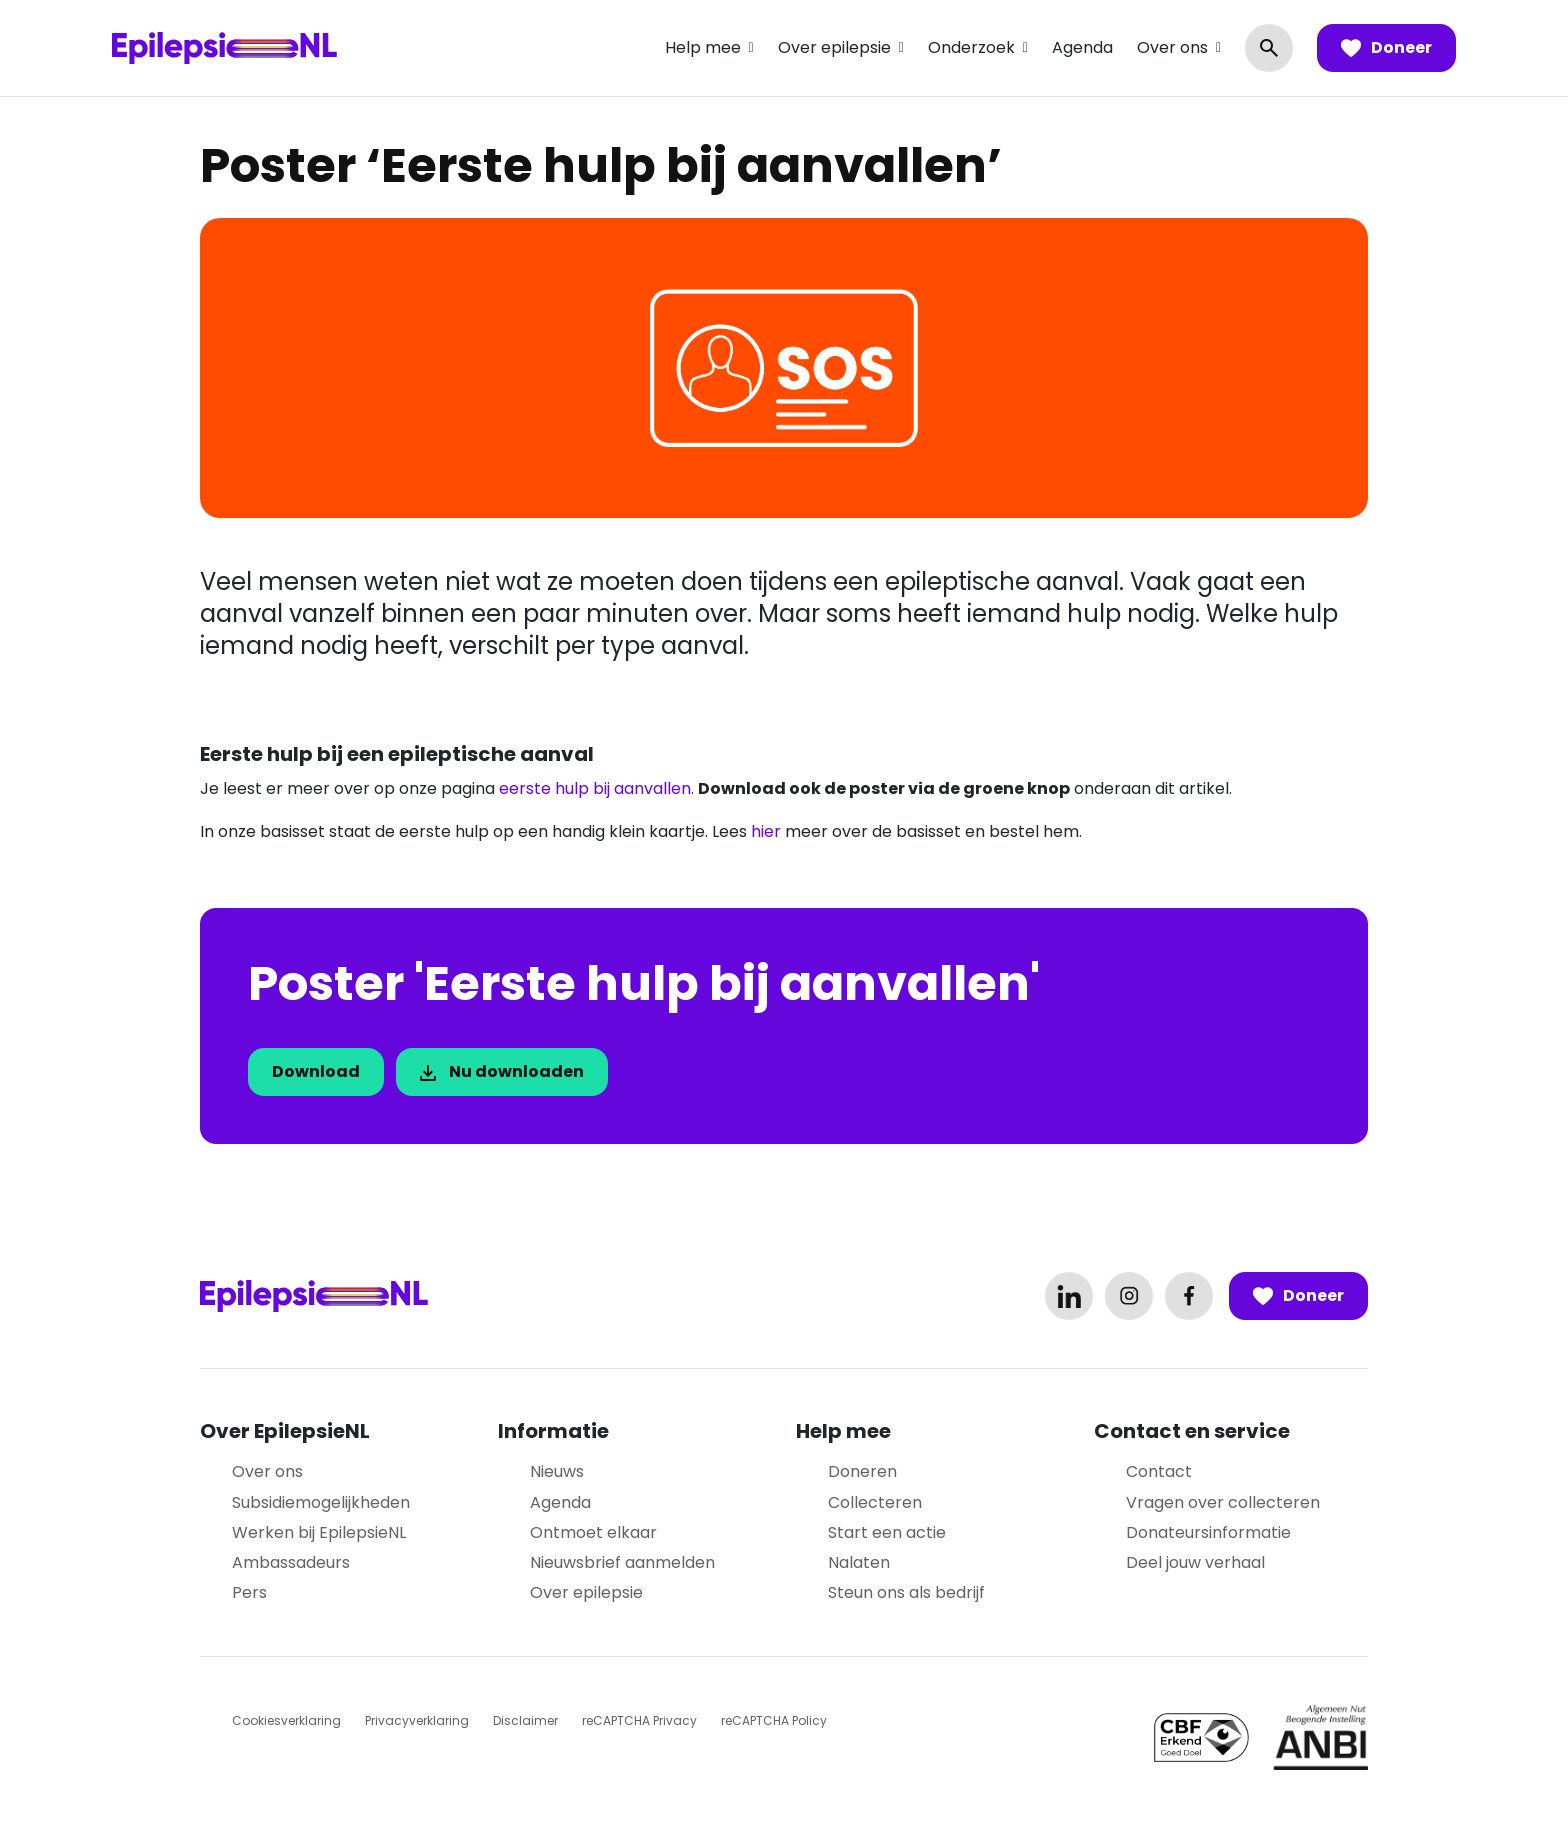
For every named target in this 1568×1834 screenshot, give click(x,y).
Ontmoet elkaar (593, 1532)
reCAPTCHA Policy (774, 1720)
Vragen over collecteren (1223, 1502)
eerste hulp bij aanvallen (595, 788)
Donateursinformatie (1208, 1532)
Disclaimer (525, 1720)
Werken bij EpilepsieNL (319, 1532)
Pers (249, 1592)
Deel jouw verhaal (1195, 1562)
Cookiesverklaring (286, 1720)
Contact (1159, 1471)
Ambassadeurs (291, 1562)
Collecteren (875, 1502)
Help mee (703, 47)
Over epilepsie (834, 47)
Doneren (862, 1471)
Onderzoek (971, 47)
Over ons (1172, 47)
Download (316, 1071)
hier (766, 831)
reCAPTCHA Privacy (639, 1720)
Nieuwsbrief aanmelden (622, 1562)
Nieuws (557, 1471)
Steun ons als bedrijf (906, 1592)
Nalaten (859, 1562)
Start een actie (887, 1532)
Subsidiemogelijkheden (321, 1502)
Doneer (1386, 48)
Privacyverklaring (417, 1720)
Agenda (1082, 47)
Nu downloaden (502, 1071)
